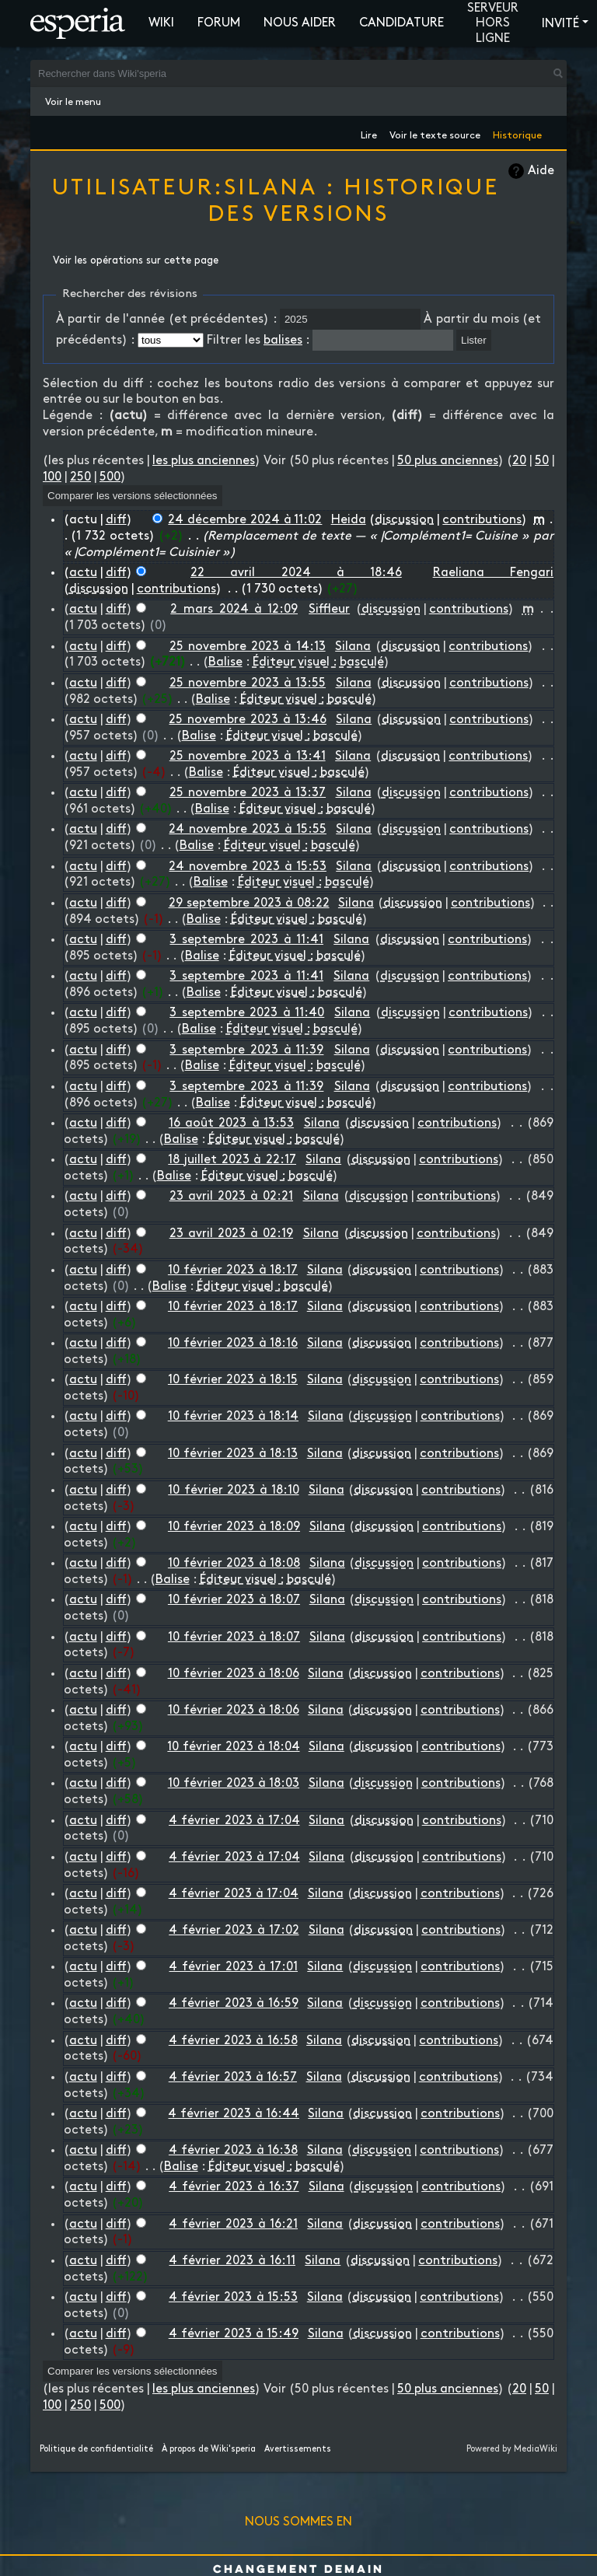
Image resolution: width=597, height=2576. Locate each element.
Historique (517, 133)
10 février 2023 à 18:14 (233, 1416)
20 (519, 461)
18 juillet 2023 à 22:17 (232, 1160)
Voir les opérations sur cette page (135, 260)
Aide (541, 171)
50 (542, 461)
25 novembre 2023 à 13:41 (247, 756)
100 (52, 477)
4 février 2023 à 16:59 (233, 2003)
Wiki (161, 23)
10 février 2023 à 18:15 (233, 1380)
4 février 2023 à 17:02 (233, 1930)
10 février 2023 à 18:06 (233, 1673)
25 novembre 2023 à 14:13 (247, 646)
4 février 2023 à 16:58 (233, 2040)
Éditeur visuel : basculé (318, 662)
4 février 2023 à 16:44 (233, 2114)
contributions (482, 520)
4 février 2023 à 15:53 (233, 2297)
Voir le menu (73, 102)
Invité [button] (560, 24)
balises (283, 340)
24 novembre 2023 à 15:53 (247, 866)
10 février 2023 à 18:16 (233, 1343)
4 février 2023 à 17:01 (233, 1967)
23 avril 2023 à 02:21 (231, 1196)
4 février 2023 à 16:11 (232, 2261)
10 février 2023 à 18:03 (233, 1783)
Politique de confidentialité (96, 2449)
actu (83, 572)
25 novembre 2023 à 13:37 (247, 793)
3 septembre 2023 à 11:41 (246, 939)
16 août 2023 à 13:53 (231, 1123)
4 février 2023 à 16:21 (233, 2224)
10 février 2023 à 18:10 (233, 1490)
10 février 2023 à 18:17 (233, 1270)
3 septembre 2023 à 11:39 (246, 1050)
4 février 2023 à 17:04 (234, 1820)
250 (80, 477)
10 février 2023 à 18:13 (233, 1453)
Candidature (401, 23)
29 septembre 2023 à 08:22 (249, 903)
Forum (218, 23)
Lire (369, 133)
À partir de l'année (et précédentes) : (166, 319)
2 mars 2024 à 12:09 (234, 609)
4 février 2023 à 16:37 (233, 2187)
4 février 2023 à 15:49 (233, 2334)
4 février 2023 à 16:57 (233, 2077)
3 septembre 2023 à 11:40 (246, 1013)
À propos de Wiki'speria (209, 2449)
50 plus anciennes (447, 461)
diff (116, 520)
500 (110, 477)
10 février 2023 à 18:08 (234, 1563)
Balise (225, 662)
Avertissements (297, 2449)
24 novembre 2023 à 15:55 (247, 829)
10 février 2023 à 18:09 (234, 1527)
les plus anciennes (203, 461)
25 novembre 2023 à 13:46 (247, 719)
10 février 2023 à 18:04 (233, 1747)
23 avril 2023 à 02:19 (231, 1233)
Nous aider (300, 23)
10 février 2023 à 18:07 (234, 1600)
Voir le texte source (434, 133)
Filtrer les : (258, 340)
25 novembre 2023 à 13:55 (247, 683)
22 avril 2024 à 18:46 (296, 572)
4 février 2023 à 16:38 (233, 2150)
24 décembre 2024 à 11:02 (245, 520)
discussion (404, 520)
